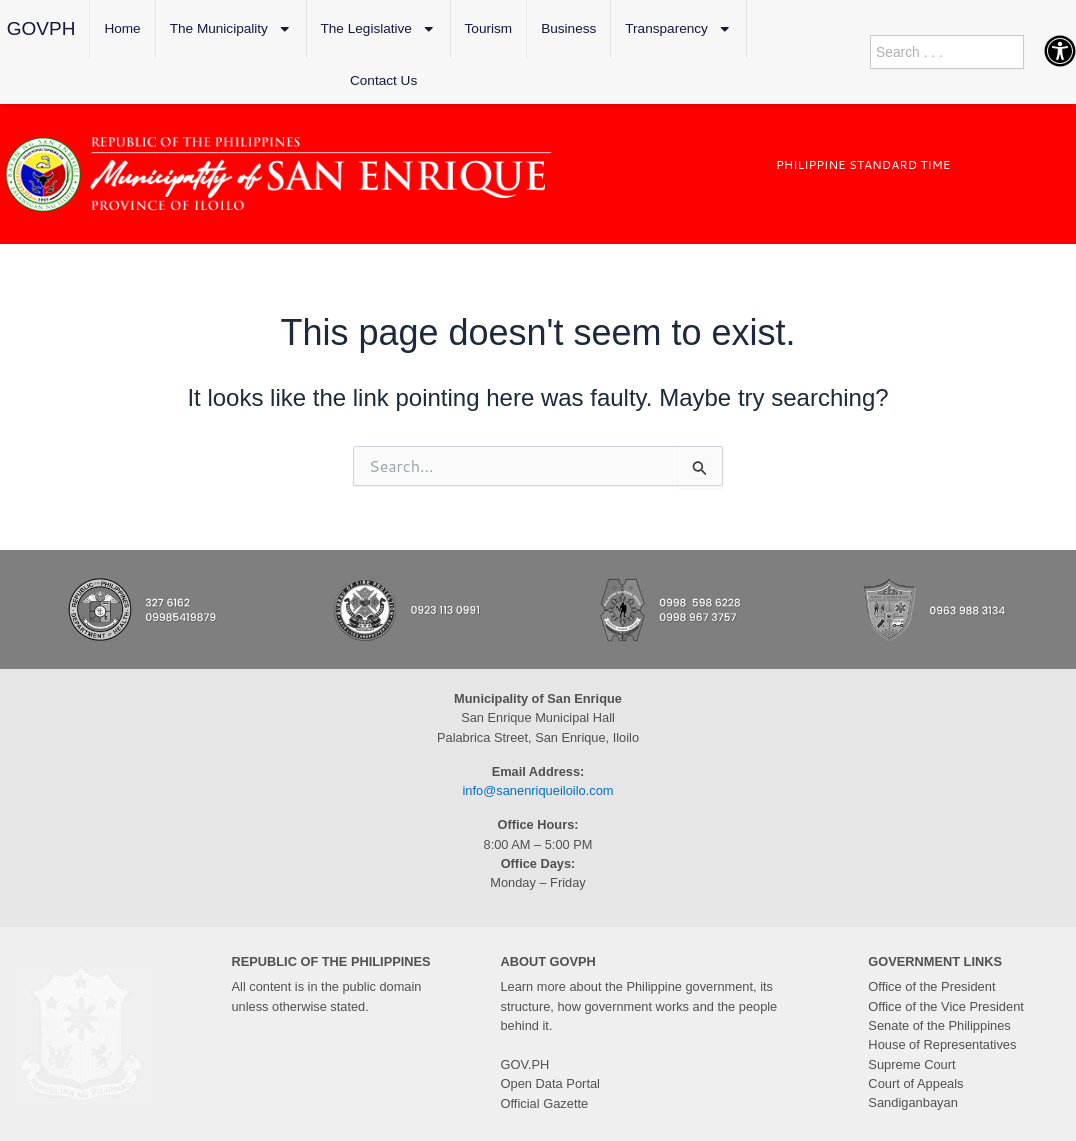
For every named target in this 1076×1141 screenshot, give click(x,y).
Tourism (489, 28)
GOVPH (41, 28)
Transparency (678, 29)
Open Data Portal (550, 1083)
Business (568, 28)
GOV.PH (525, 1064)
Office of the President (931, 986)
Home (122, 28)
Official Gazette (544, 1102)
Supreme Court (911, 1063)
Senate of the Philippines (939, 1025)
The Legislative (378, 29)
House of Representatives (941, 1044)
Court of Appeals (915, 1082)
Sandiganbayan (912, 1101)
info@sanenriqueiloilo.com (538, 790)
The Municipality (231, 29)
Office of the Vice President (945, 1005)
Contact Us (383, 80)
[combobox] (947, 52)
